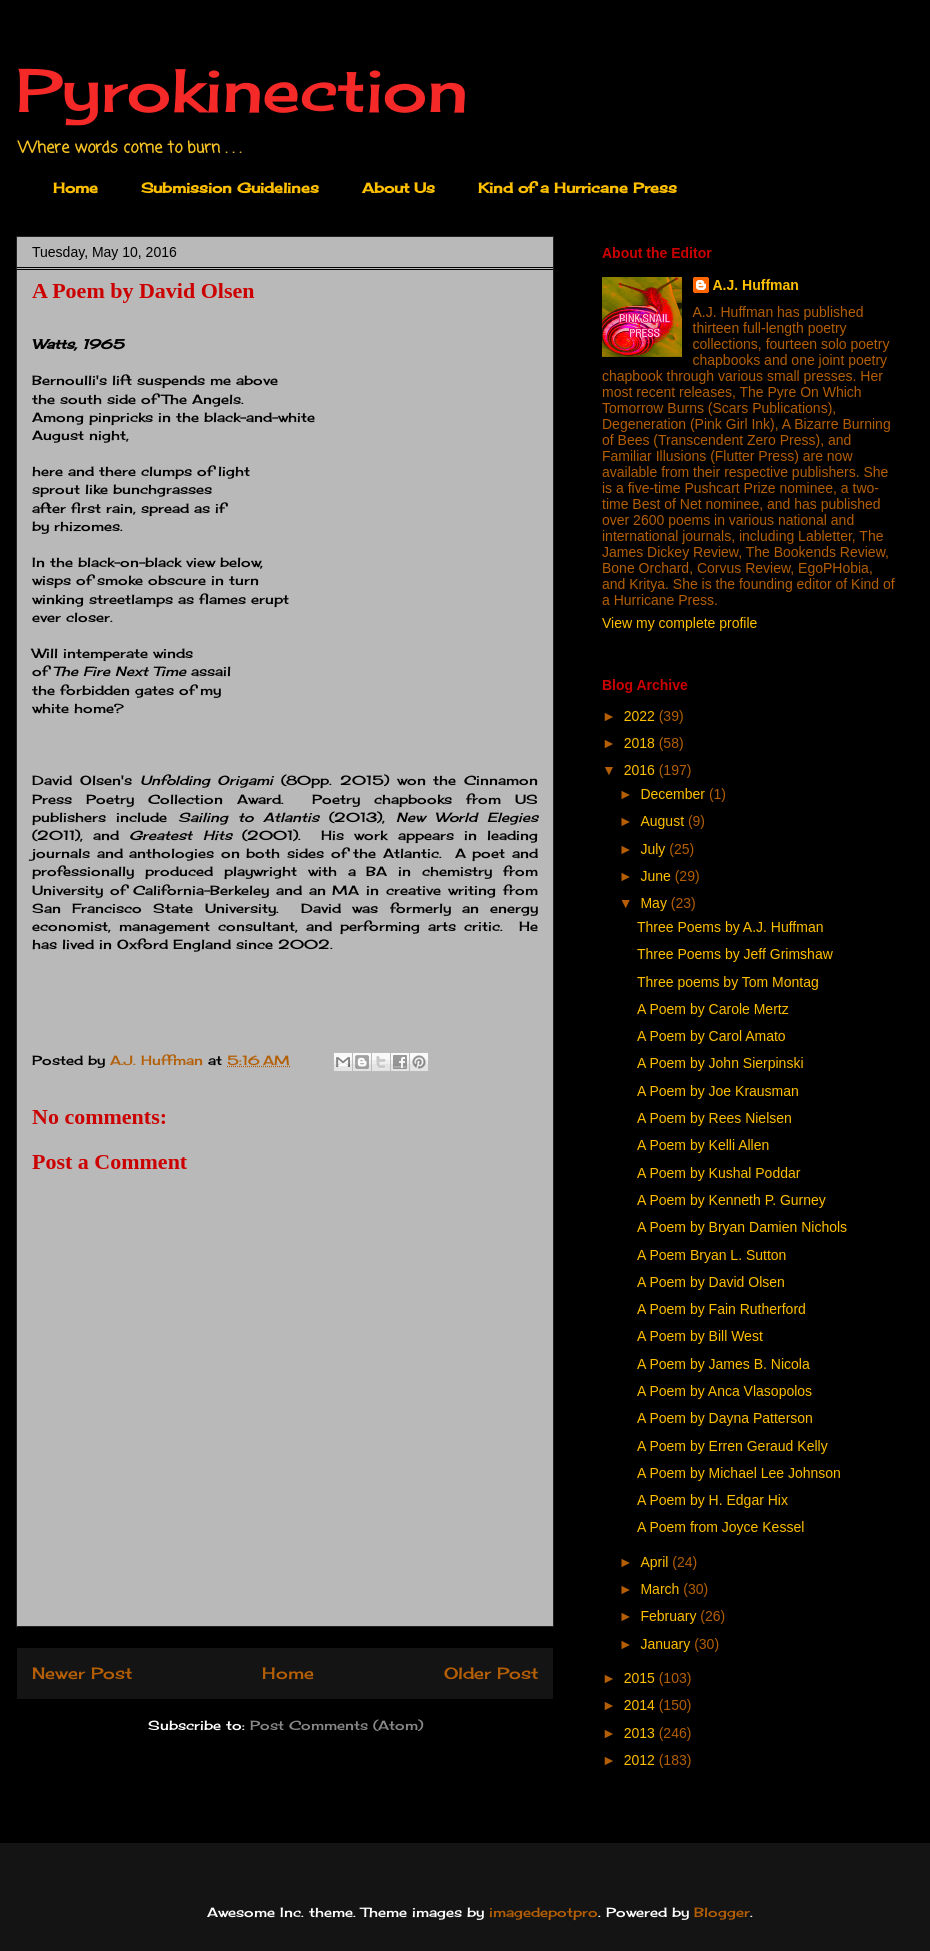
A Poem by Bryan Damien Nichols (742, 1227)
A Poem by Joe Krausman (718, 1091)
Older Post (491, 1673)
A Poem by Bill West (700, 1336)
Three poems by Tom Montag (728, 982)
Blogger (722, 1912)
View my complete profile (679, 623)
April (656, 1562)
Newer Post (82, 1673)
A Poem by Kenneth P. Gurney (731, 1200)
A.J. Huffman (756, 285)
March (661, 1589)
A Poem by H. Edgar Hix (712, 1500)
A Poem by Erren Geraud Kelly (732, 1446)
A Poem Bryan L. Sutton (711, 1255)
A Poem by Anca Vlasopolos (724, 1391)
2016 (641, 770)
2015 (641, 1678)
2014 (641, 1705)
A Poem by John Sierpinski (720, 1063)
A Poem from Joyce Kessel (720, 1527)
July (654, 849)
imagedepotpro (543, 1912)
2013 (641, 1733)
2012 (641, 1760)
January (667, 1644)
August (663, 821)
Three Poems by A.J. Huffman (730, 927)
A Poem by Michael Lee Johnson (739, 1473)
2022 (641, 716)
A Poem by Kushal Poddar (718, 1173)
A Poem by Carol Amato (711, 1036)
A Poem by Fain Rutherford (721, 1309)
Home (75, 187)
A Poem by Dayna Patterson (725, 1418)
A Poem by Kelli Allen (703, 1145)
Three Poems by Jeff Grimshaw (735, 954)
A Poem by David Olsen (711, 1282)
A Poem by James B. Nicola (723, 1364)
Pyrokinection (242, 89)
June (657, 876)
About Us (398, 187)
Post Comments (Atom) (336, 1725)
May (655, 903)
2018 (641, 743)
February (670, 1616)
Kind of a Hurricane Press (577, 187)
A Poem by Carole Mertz (713, 1009)
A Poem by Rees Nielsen (714, 1118)
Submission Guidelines (230, 187)
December (674, 794)
